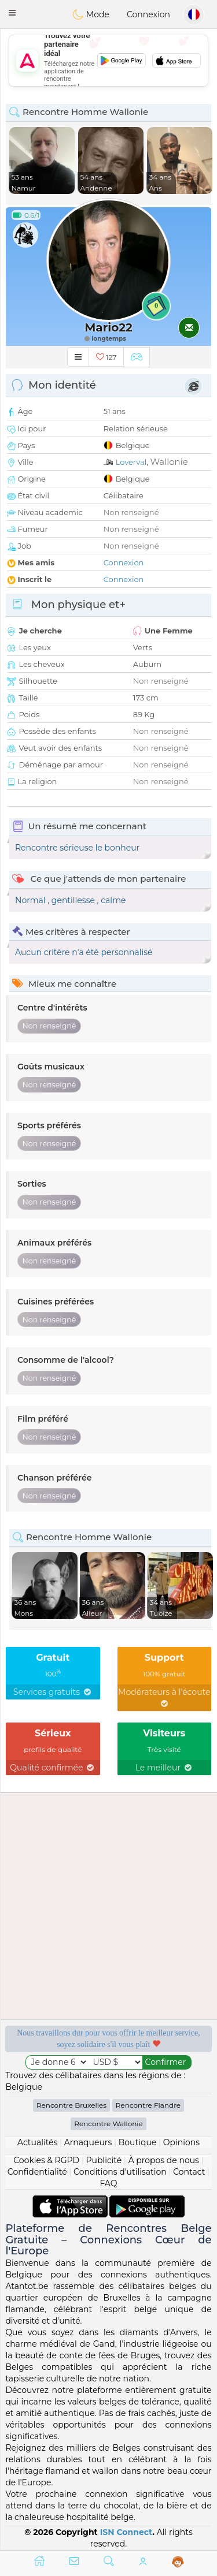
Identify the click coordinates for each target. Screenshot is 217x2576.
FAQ (108, 2183)
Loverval (131, 462)
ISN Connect (126, 2532)
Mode (90, 14)
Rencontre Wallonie (108, 2123)
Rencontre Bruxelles (71, 2105)
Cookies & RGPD (46, 2160)
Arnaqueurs (88, 2142)
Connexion (148, 14)
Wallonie (168, 461)
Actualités (37, 2142)
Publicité (104, 2160)
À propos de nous (163, 2160)
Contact (189, 2172)
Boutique (138, 2142)
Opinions (181, 2142)
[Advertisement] (108, 61)
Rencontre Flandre (148, 2105)
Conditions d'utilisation (120, 2172)
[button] (12, 12)
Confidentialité (37, 2172)
